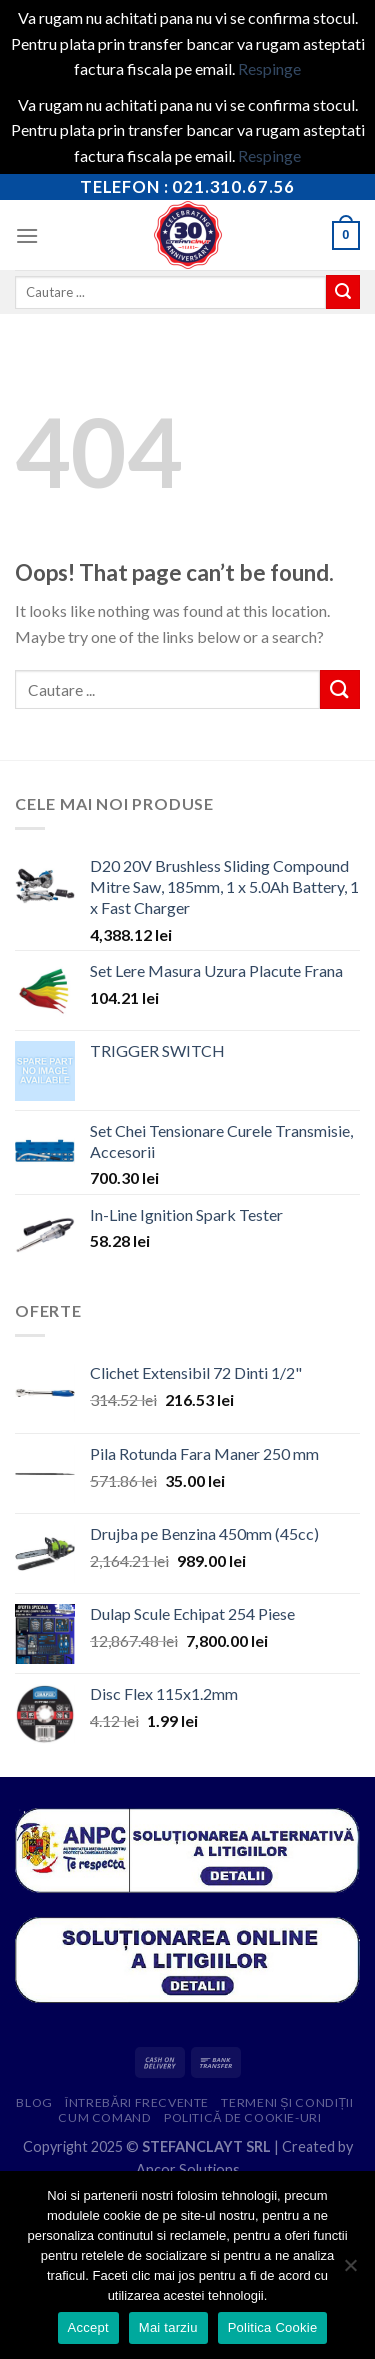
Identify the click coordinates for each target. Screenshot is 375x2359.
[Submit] (343, 292)
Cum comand (104, 2117)
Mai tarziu (168, 2327)
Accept (88, 2327)
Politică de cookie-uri (243, 2117)
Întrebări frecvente (137, 2102)
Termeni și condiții (287, 2102)
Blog (34, 2102)
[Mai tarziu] (350, 2271)
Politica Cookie (273, 2327)
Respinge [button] (269, 68)
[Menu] (27, 235)
